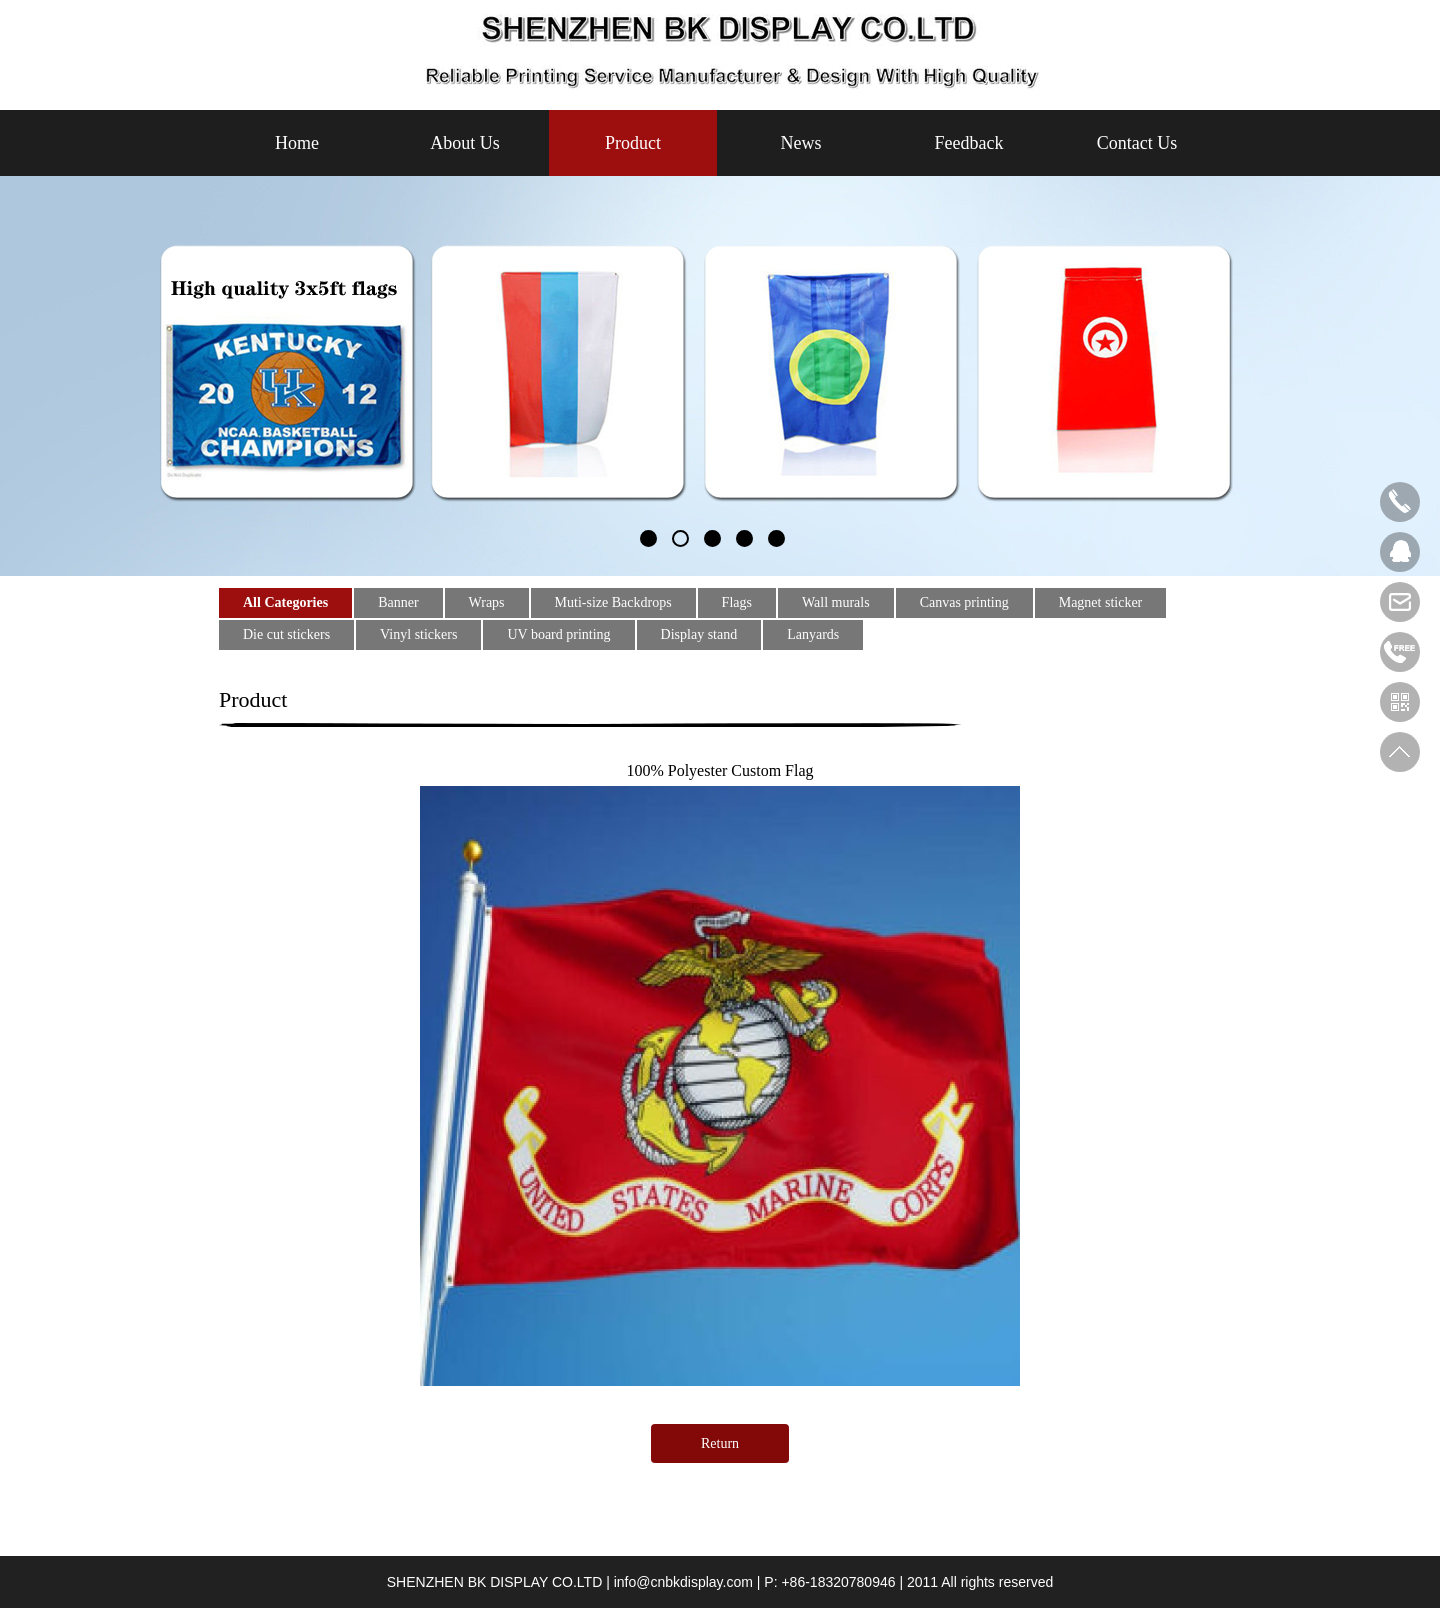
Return (720, 1443)
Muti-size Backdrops (613, 602)
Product (633, 143)
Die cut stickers (286, 634)
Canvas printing (964, 602)
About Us (465, 143)
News (801, 143)
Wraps (487, 602)
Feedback (969, 143)
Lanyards (813, 634)
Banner (398, 602)
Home (297, 143)
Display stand (699, 634)
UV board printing (558, 634)
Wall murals (836, 602)
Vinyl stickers (418, 634)
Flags (737, 602)
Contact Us (1137, 143)
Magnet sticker (1101, 602)
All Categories (285, 602)
